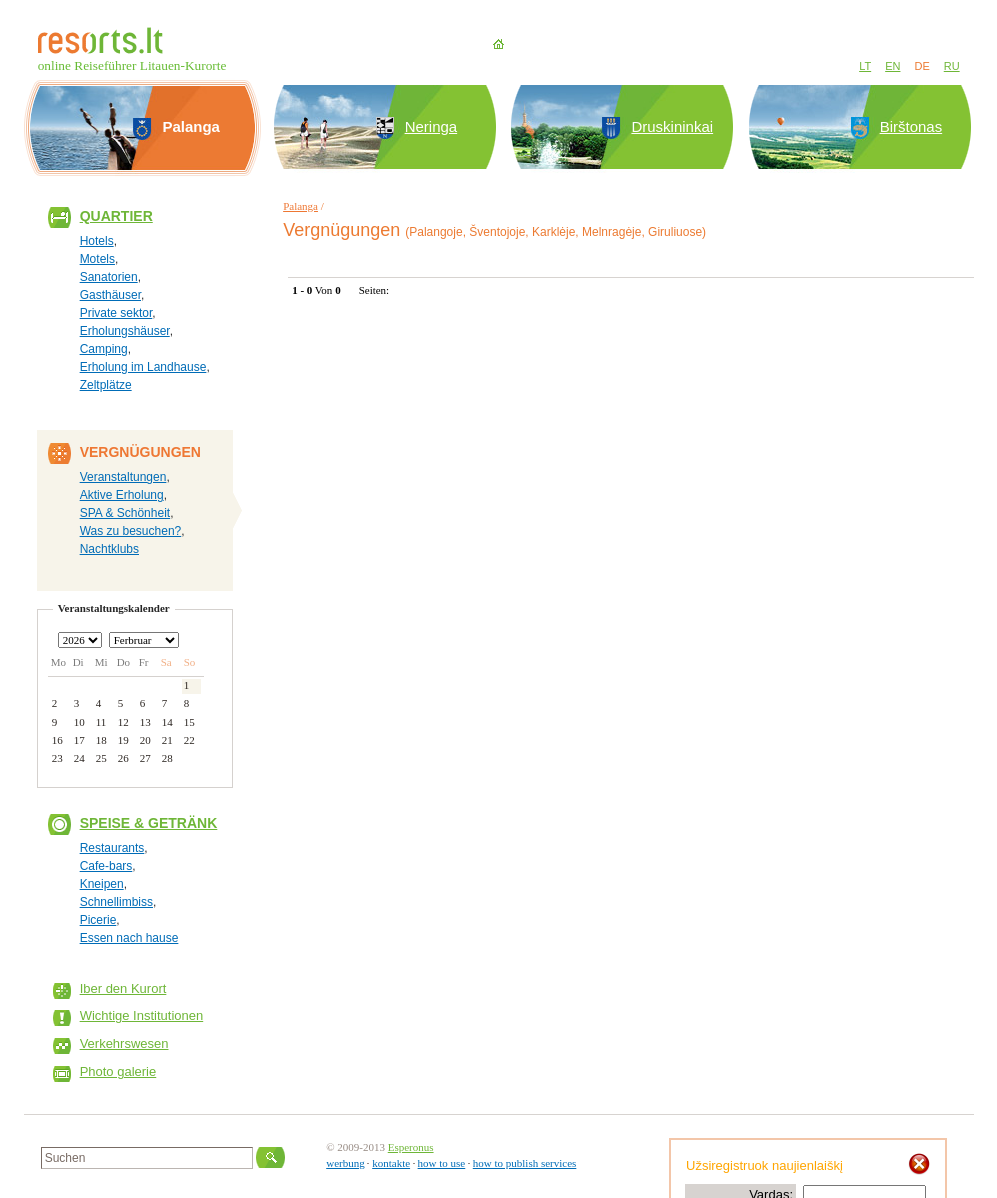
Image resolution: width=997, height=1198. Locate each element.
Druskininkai (672, 126)
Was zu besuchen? (131, 531)
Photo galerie (118, 1071)
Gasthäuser (110, 295)
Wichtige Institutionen (142, 1015)
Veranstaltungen (123, 477)
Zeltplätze (106, 385)
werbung (345, 1163)
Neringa (431, 126)
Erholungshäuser (125, 331)
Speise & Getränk (149, 823)
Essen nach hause (129, 938)
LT (865, 66)
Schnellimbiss (116, 902)
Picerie (98, 920)
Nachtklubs (109, 549)
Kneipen (102, 884)
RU (952, 66)
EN (892, 66)
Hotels (97, 241)
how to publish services (525, 1163)
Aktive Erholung (122, 495)
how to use (442, 1163)
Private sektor (116, 313)
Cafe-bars (106, 866)
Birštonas (911, 126)
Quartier (116, 216)
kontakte (391, 1163)
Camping (104, 349)
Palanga (300, 206)
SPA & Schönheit (125, 513)
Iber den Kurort (123, 988)
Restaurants (112, 848)
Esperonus (411, 1147)
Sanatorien (109, 277)
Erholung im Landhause (143, 367)
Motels (97, 259)
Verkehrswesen (124, 1043)
